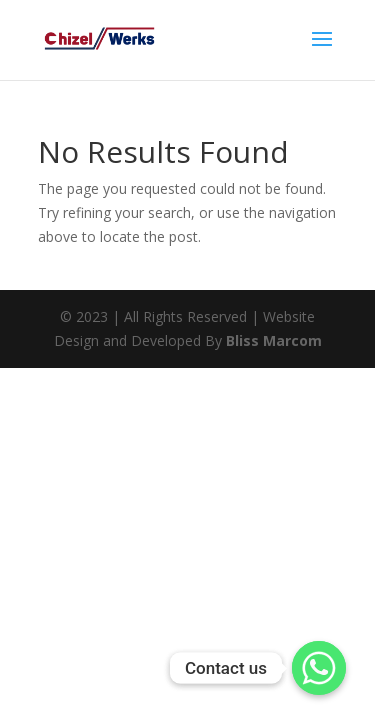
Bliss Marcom (274, 340)
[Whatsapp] (319, 668)
